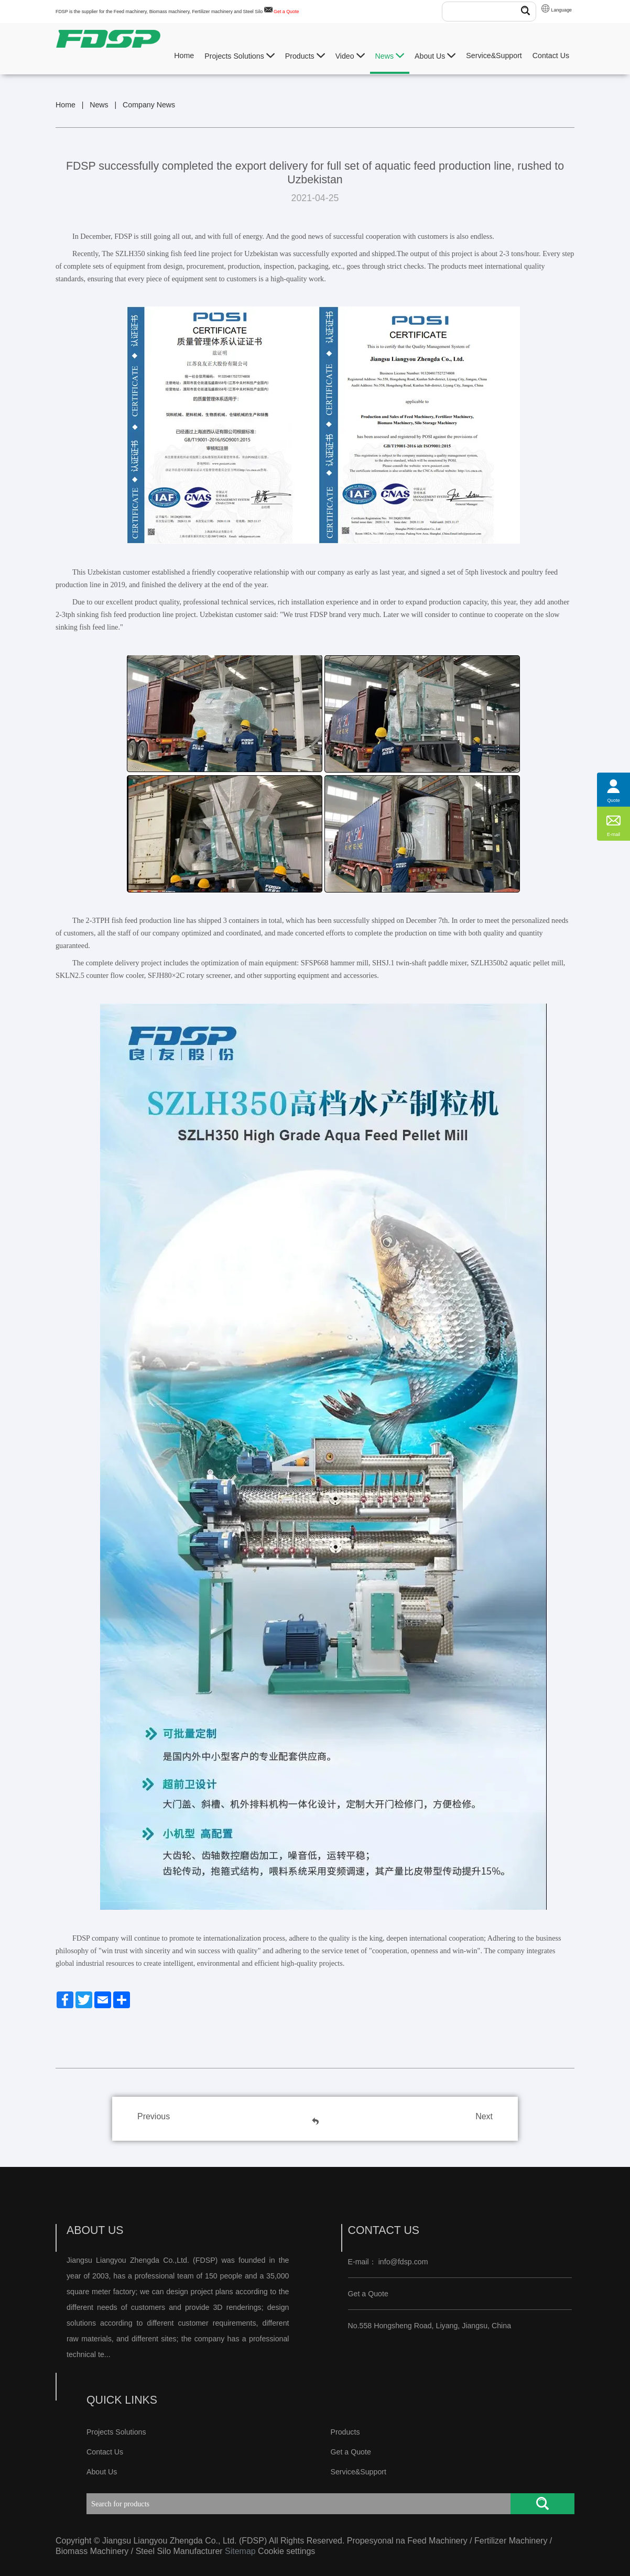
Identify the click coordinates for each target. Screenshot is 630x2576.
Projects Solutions (239, 55)
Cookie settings (286, 2551)
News (389, 55)
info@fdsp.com (403, 2262)
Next (484, 2116)
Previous (153, 2116)
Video (350, 55)
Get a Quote (286, 11)
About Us (435, 55)
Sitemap (240, 2551)
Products (305, 55)
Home (184, 55)
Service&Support (494, 55)
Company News (149, 105)
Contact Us (551, 55)
